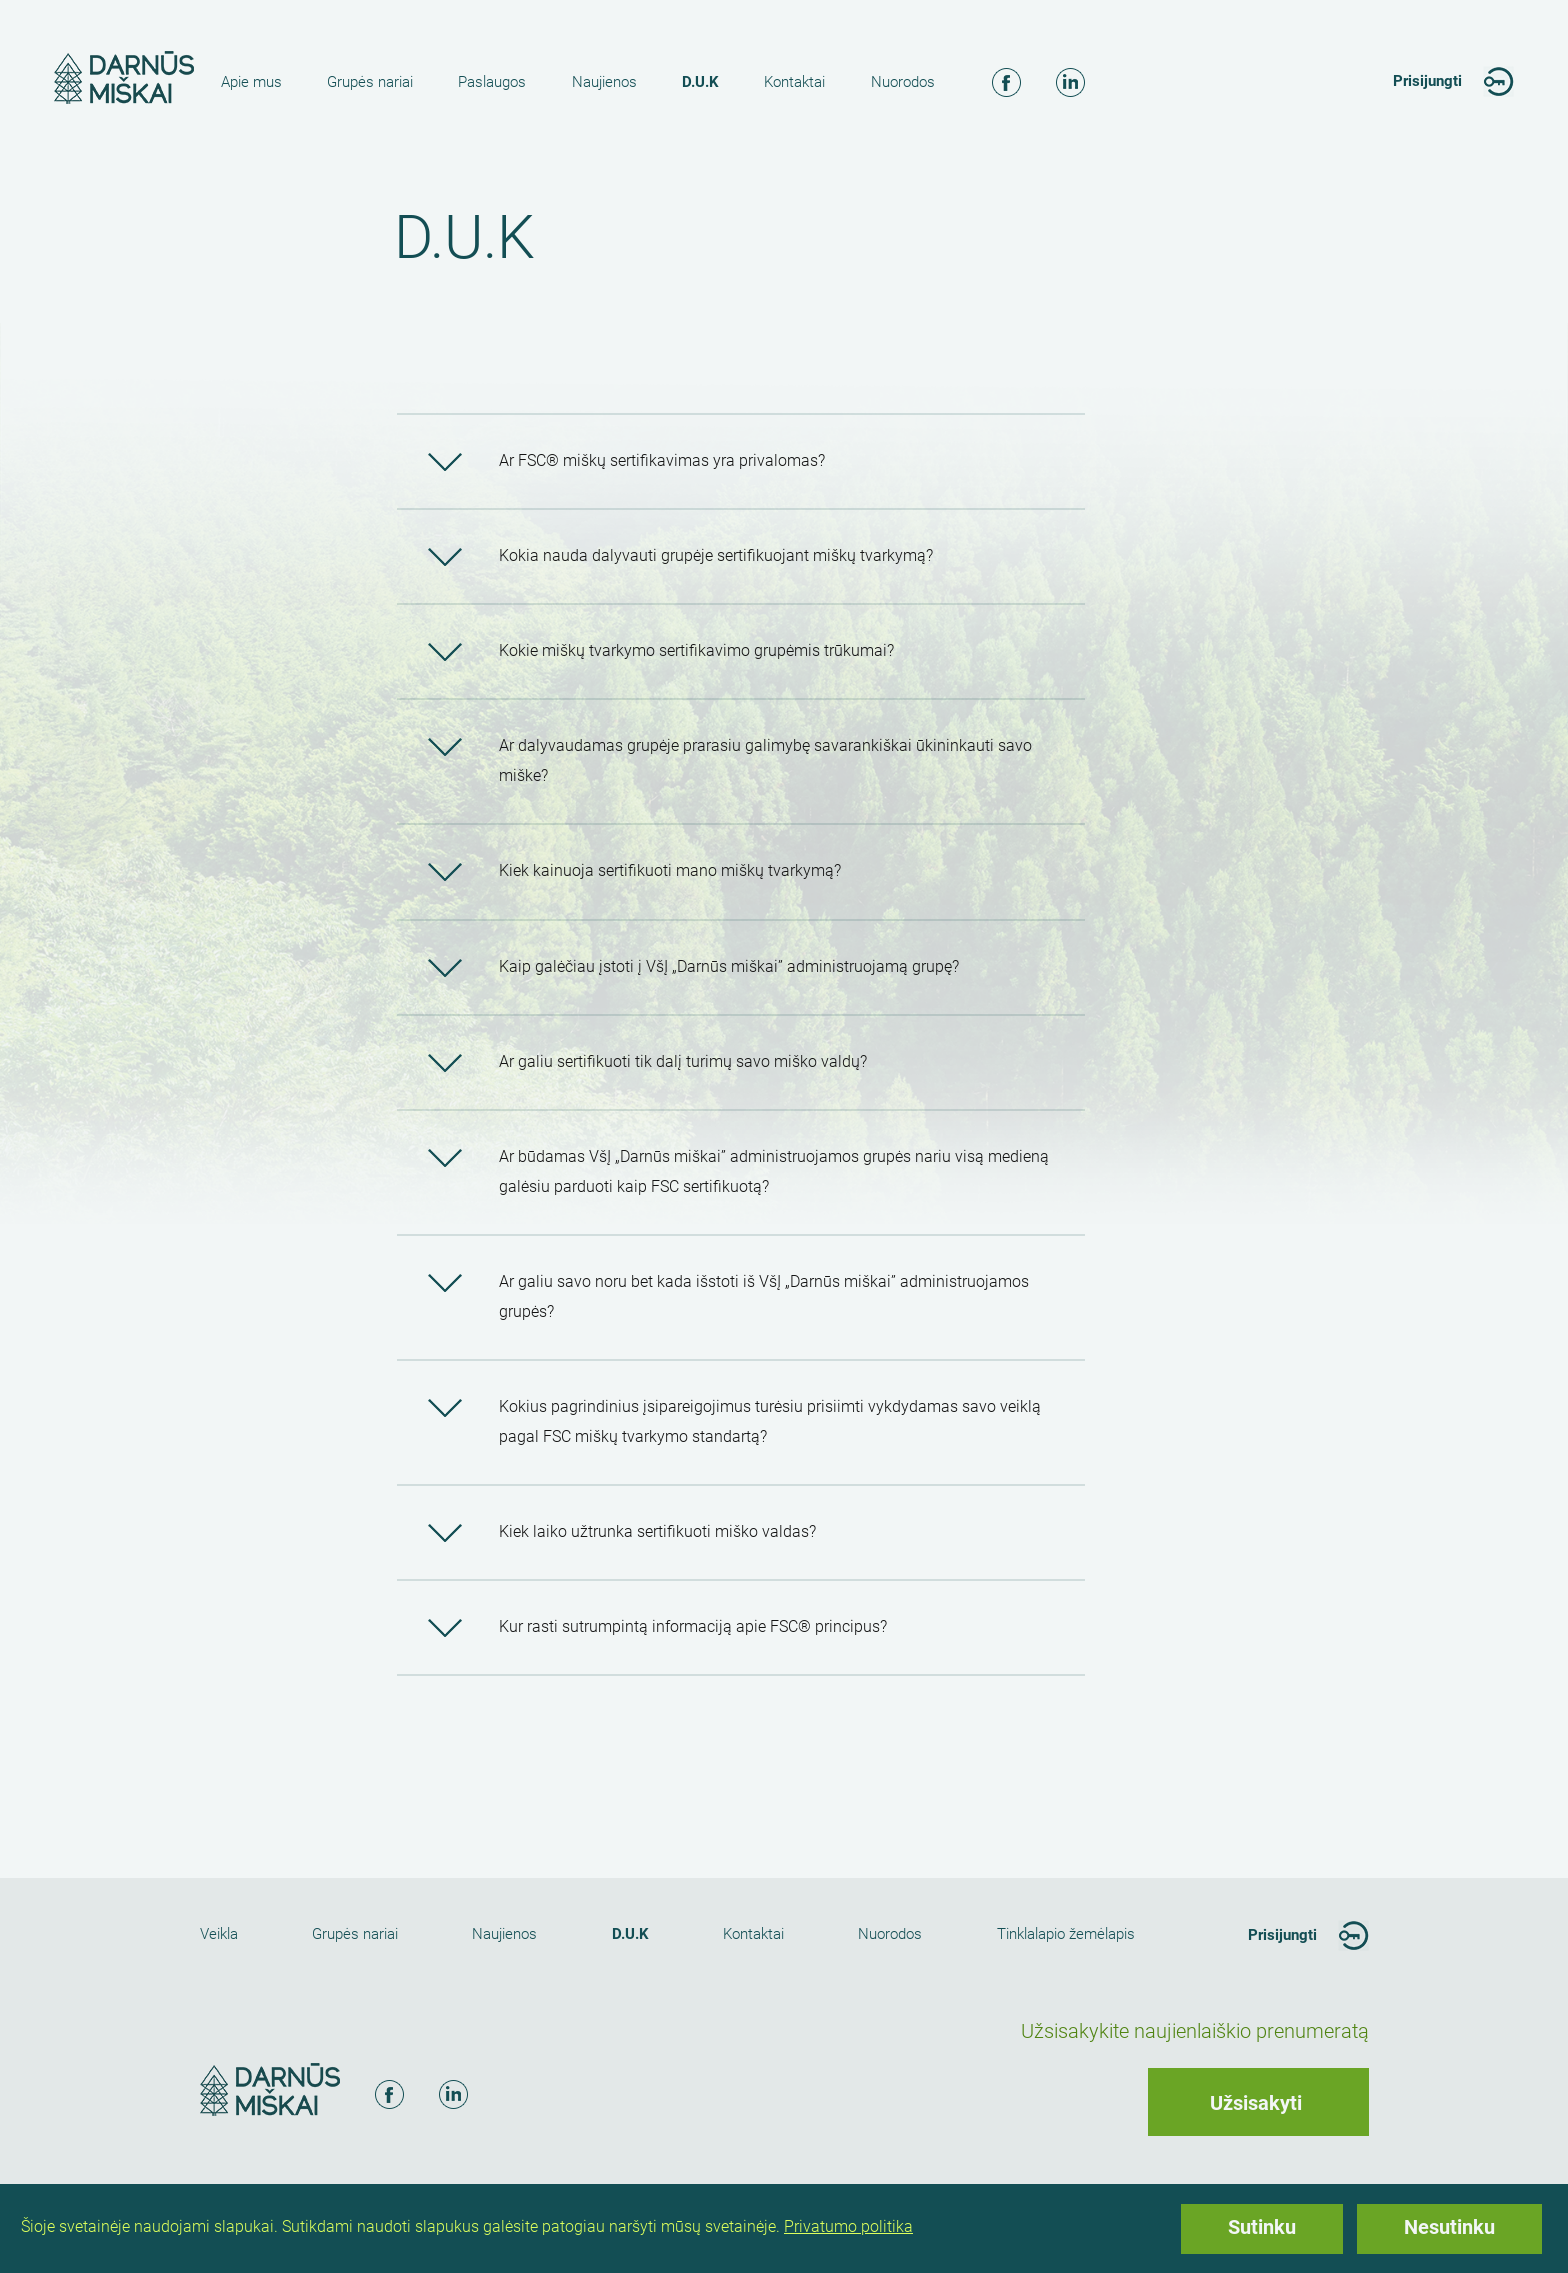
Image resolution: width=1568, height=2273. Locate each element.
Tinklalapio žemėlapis (1066, 1934)
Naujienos (604, 82)
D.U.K (700, 82)
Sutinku (1262, 2227)
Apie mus (251, 82)
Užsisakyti (1256, 2103)
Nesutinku (1449, 2227)
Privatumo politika (848, 2226)
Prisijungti (1427, 81)
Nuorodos (903, 82)
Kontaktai (794, 82)
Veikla (219, 1934)
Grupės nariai (370, 82)
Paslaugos (492, 82)
